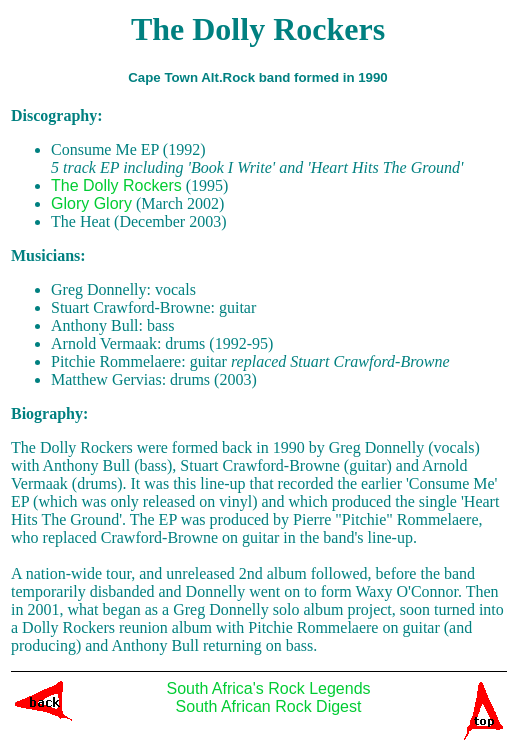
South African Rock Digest (269, 706)
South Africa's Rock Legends (268, 688)
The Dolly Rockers (116, 185)
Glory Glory (91, 203)
